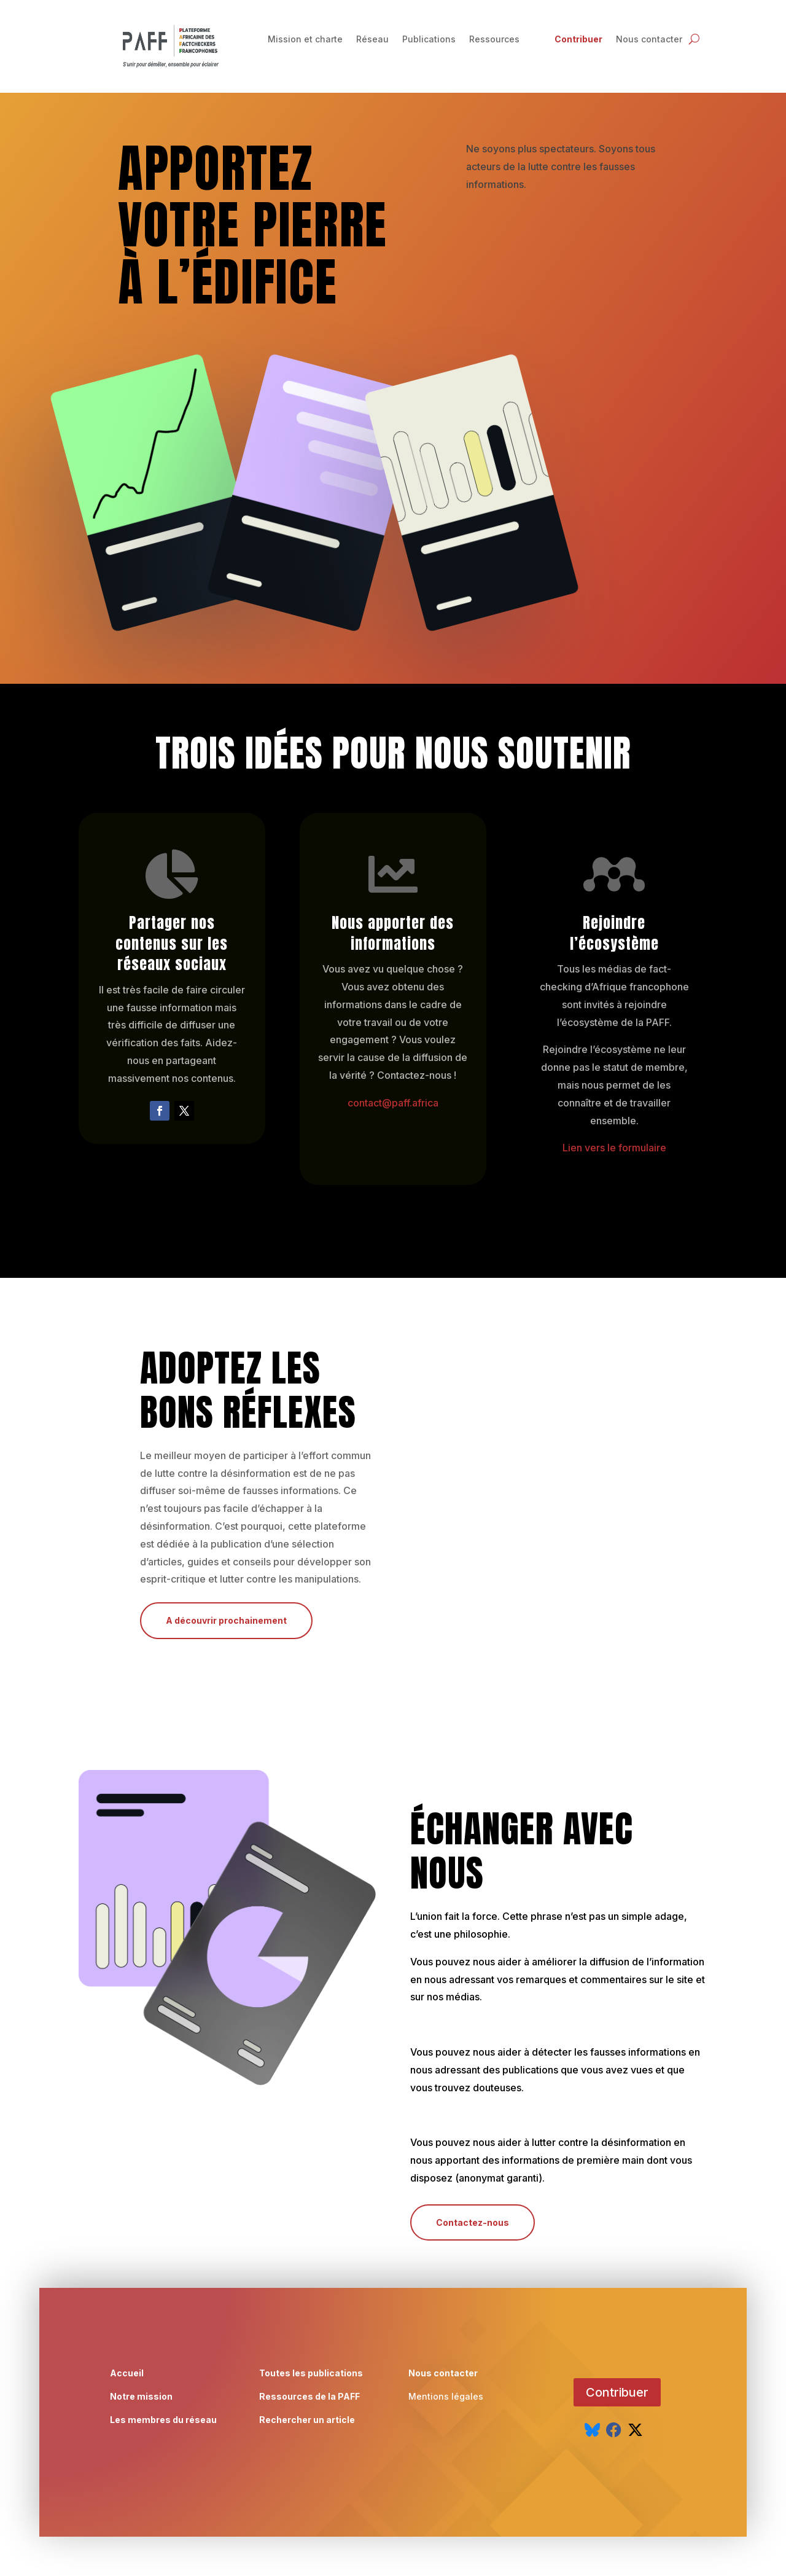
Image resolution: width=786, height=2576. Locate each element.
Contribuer (578, 39)
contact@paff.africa (393, 1103)
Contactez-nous (472, 2222)
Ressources (494, 39)
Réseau (372, 39)
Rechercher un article (307, 2429)
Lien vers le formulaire (614, 1147)
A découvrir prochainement (226, 1620)
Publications (429, 39)
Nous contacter (649, 39)
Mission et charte (305, 39)
